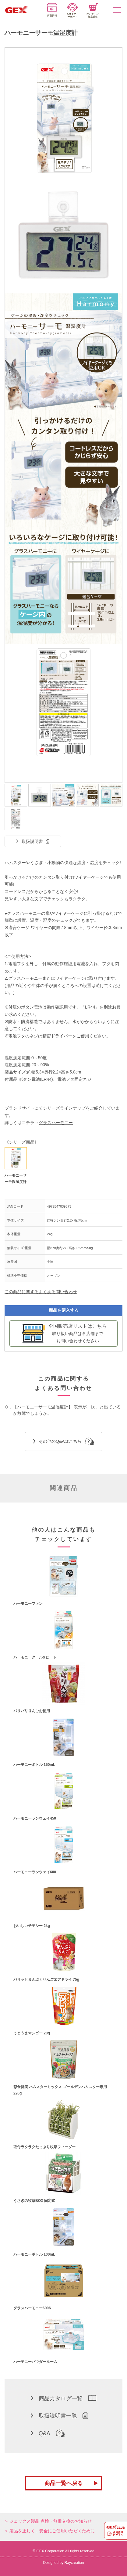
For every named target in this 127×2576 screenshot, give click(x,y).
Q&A (48, 2433)
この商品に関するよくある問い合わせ (41, 1291)
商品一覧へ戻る (63, 2483)
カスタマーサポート (72, 11)
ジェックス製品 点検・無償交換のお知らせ (50, 2521)
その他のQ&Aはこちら (63, 1441)
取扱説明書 (32, 841)
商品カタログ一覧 (63, 2398)
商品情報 (52, 10)
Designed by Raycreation (63, 2563)
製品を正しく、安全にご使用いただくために (52, 2530)
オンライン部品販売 (92, 10)
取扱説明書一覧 (59, 2415)
